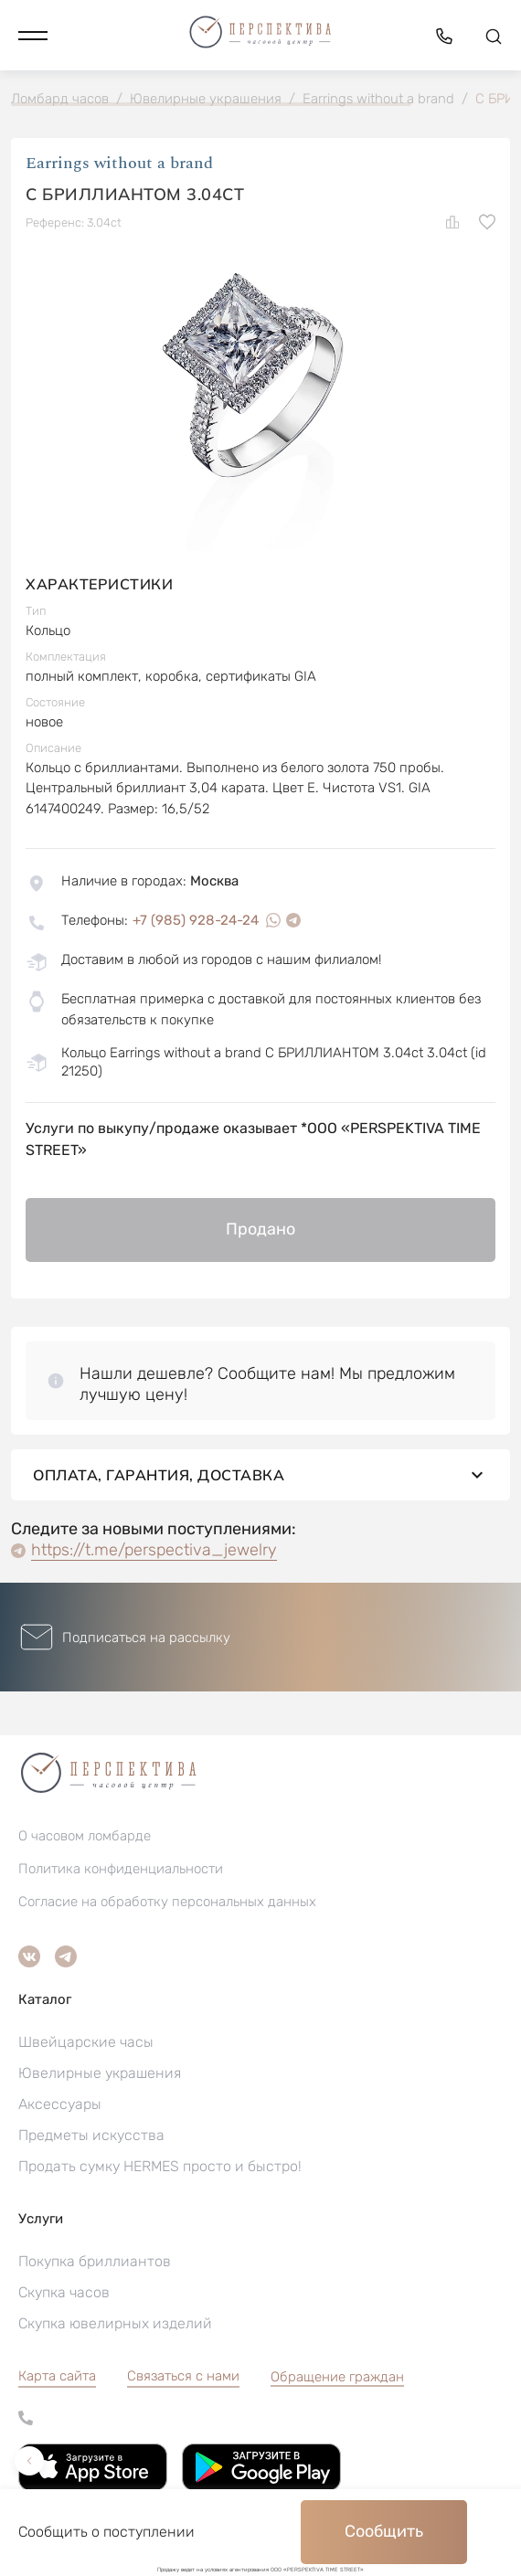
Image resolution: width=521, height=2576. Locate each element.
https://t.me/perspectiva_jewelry (154, 1550)
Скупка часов (64, 2292)
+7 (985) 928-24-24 (196, 920)
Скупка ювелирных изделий (115, 2323)
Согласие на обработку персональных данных (167, 1901)
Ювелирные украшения (99, 2073)
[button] (33, 36)
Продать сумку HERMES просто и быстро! (160, 2166)
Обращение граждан (337, 2377)
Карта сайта (57, 2376)
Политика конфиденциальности (120, 1868)
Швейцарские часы (86, 2042)
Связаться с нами (183, 2376)
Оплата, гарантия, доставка (260, 1475)
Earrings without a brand (119, 163)
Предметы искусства (91, 2135)
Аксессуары (59, 2104)
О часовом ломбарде (84, 1836)
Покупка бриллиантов (94, 2261)
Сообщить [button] (384, 2531)
